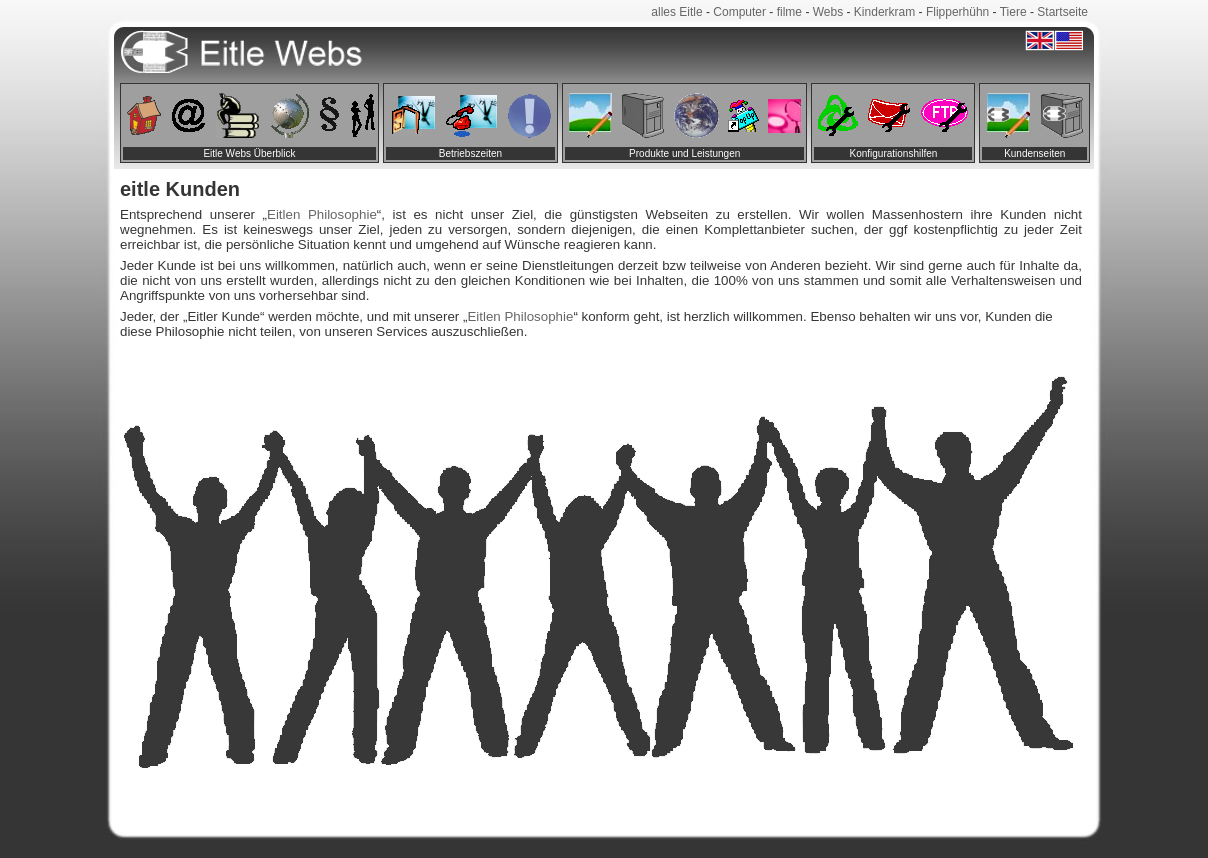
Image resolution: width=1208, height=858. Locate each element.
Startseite (1062, 12)
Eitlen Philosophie (322, 214)
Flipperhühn (957, 12)
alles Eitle (676, 12)
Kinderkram (884, 12)
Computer (739, 12)
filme (789, 12)
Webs (828, 12)
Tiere (1013, 12)
